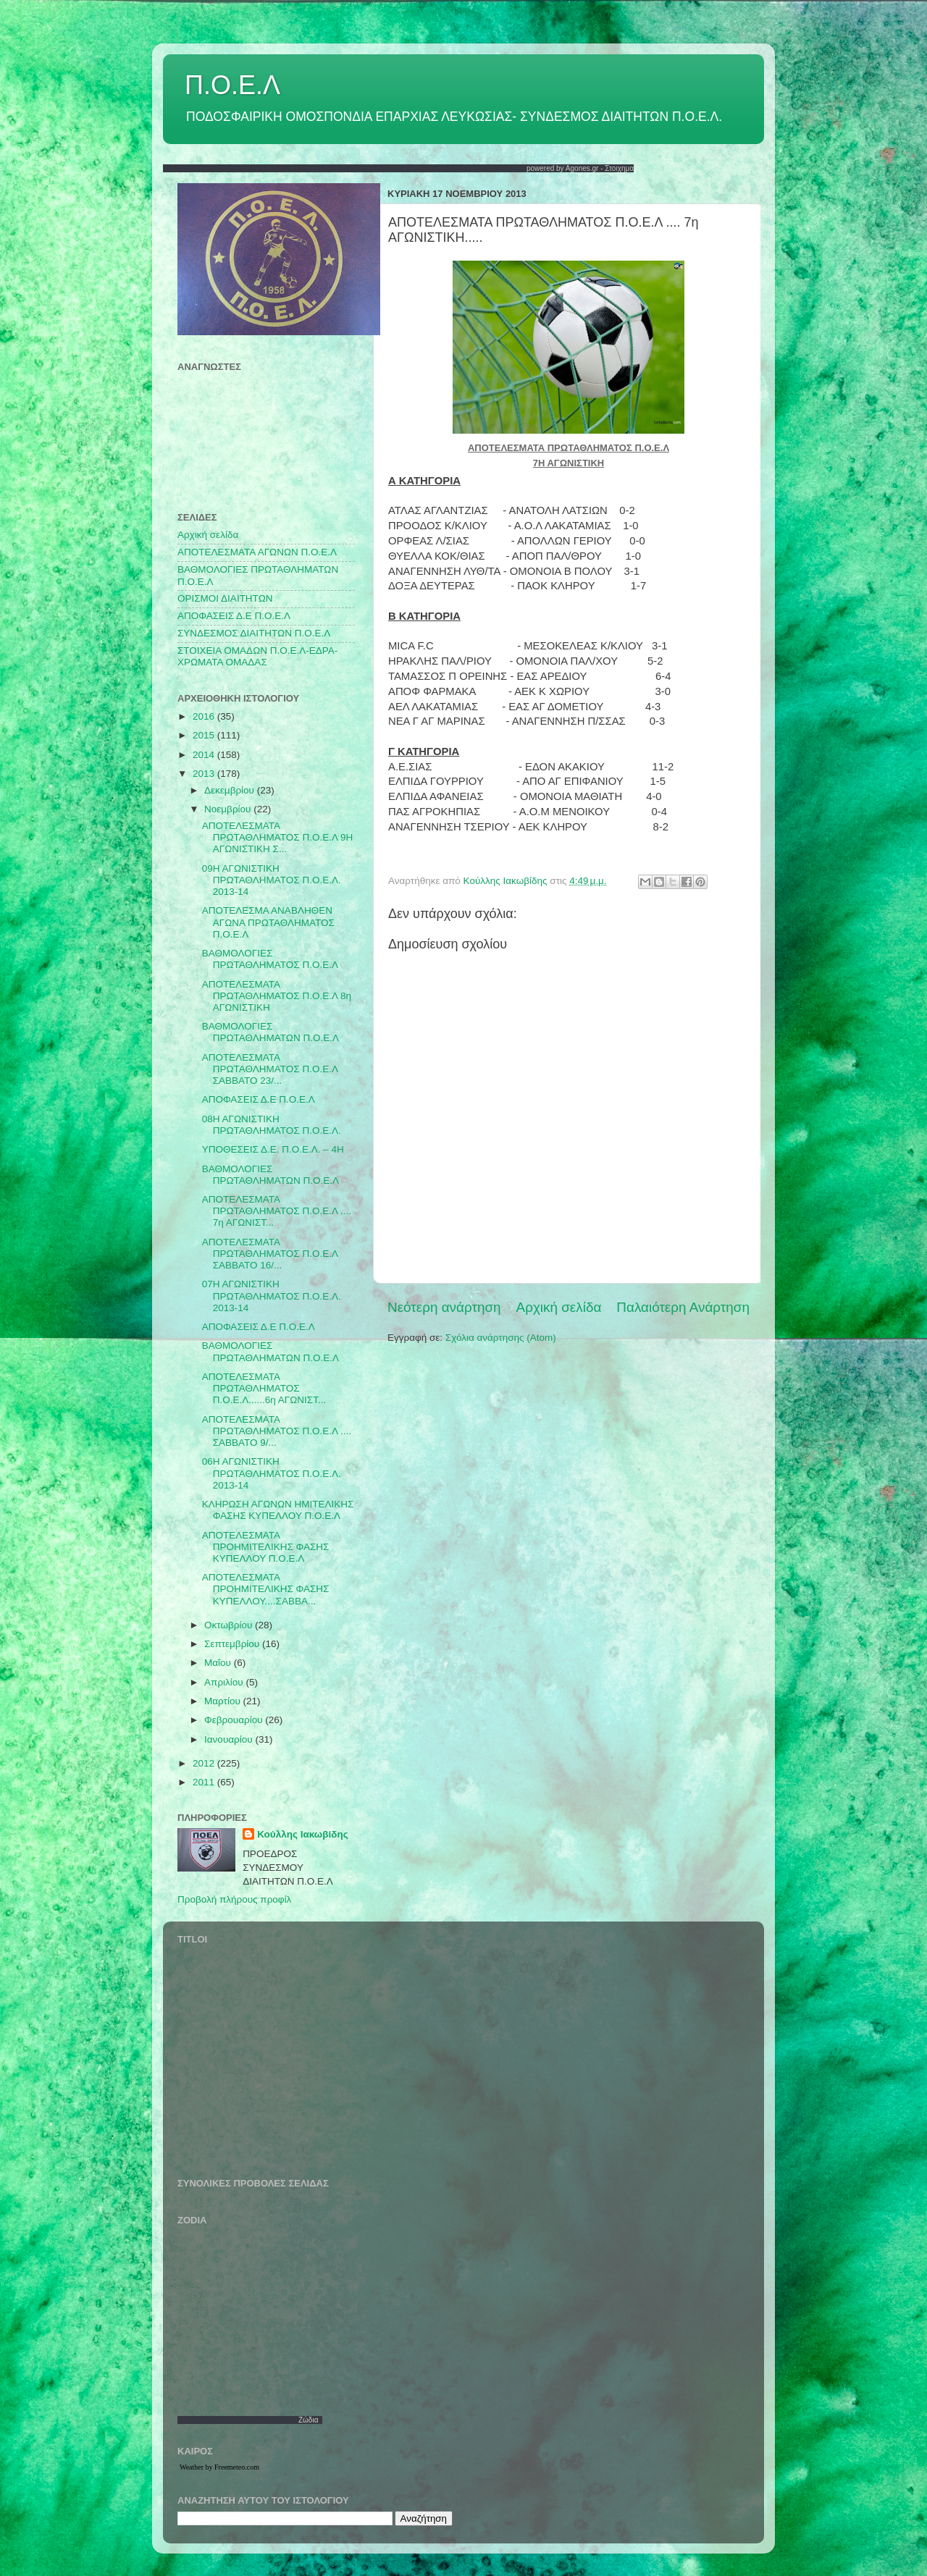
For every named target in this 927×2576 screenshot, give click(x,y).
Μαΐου (219, 1662)
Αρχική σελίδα (559, 1307)
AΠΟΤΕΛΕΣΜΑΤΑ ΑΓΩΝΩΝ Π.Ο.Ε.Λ (257, 552)
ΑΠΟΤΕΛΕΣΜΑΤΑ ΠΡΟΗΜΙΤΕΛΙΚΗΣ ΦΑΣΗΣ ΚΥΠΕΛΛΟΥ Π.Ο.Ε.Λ (266, 1547)
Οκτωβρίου (229, 1625)
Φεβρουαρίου (234, 1719)
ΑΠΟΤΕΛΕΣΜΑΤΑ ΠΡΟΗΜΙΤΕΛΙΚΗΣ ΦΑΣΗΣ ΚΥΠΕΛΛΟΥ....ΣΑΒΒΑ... (266, 1589)
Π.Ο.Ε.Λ (232, 85)
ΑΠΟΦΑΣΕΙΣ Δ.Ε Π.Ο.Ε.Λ (233, 615)
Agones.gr (582, 168)
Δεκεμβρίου (230, 790)
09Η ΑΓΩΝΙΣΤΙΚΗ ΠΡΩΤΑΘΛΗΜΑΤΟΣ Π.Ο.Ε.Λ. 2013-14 (271, 880)
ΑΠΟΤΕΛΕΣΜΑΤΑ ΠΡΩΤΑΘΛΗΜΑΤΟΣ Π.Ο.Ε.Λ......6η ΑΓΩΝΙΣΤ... (264, 1388)
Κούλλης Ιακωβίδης (302, 1834)
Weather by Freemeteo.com (219, 2467)
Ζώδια (308, 2420)
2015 (205, 735)
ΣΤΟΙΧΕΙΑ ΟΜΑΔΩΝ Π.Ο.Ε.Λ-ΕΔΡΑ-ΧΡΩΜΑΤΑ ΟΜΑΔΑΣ (257, 656)
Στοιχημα (619, 168)
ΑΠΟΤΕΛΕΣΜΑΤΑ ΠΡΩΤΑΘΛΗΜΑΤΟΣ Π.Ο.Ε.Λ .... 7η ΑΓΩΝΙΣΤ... (276, 1211)
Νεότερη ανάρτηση (444, 1307)
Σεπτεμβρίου (233, 1643)
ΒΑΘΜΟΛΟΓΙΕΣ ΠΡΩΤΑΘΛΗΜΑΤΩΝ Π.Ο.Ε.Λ (270, 1032)
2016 (205, 716)
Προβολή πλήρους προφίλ (234, 1899)
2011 (205, 1782)
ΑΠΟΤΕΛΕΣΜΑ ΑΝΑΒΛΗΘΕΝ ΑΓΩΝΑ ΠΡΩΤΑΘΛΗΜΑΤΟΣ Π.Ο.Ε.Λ (268, 922)
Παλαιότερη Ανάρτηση (683, 1307)
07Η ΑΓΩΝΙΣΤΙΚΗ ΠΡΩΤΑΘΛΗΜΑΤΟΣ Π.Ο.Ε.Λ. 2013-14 (271, 1296)
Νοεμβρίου (228, 809)
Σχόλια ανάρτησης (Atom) (500, 1337)
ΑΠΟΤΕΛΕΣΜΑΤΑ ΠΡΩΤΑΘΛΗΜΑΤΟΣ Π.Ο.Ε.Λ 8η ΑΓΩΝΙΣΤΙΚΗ (276, 996)
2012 (205, 1763)
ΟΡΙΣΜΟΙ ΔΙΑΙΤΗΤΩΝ (224, 598)
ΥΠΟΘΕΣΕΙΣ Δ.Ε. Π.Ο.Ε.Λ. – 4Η (273, 1149)
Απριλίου (225, 1682)
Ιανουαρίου (229, 1739)
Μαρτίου (223, 1701)
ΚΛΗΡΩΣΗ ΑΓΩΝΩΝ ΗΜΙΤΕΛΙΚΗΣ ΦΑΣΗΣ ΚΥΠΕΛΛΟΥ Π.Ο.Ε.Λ (278, 1510)
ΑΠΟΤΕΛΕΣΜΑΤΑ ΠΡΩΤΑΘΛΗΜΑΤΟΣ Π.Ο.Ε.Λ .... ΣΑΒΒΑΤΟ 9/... (276, 1431)
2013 (205, 773)
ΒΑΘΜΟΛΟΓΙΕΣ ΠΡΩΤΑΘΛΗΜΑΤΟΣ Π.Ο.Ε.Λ (270, 959)
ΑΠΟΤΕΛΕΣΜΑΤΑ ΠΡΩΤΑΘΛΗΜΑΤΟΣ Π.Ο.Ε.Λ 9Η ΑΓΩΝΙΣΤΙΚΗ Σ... (277, 837)
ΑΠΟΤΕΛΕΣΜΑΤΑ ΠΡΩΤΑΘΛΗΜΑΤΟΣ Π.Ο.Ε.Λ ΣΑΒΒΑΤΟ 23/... (269, 1069)
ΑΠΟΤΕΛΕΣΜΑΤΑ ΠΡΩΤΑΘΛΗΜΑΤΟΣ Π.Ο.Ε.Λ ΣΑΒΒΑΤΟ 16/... (269, 1254)
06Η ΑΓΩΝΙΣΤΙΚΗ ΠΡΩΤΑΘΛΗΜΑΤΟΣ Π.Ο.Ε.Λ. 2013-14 (271, 1473)
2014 (205, 754)
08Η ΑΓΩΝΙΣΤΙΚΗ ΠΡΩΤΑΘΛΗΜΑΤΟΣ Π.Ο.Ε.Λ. (271, 1125)
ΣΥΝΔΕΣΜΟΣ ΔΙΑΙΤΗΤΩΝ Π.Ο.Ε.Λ (253, 633)
